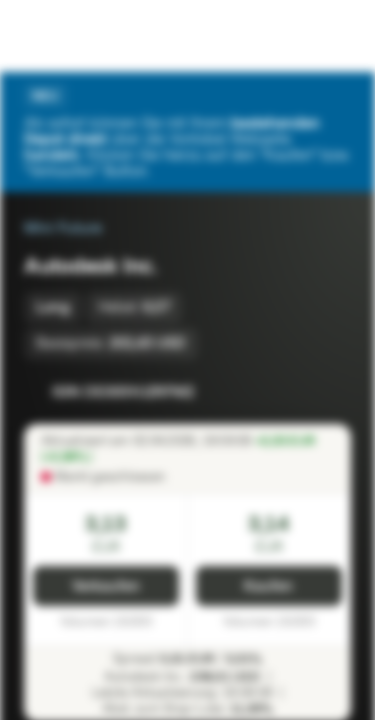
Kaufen (268, 586)
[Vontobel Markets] (78, 36)
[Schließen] (339, 96)
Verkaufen (106, 586)
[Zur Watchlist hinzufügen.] (291, 392)
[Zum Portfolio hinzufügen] (331, 392)
